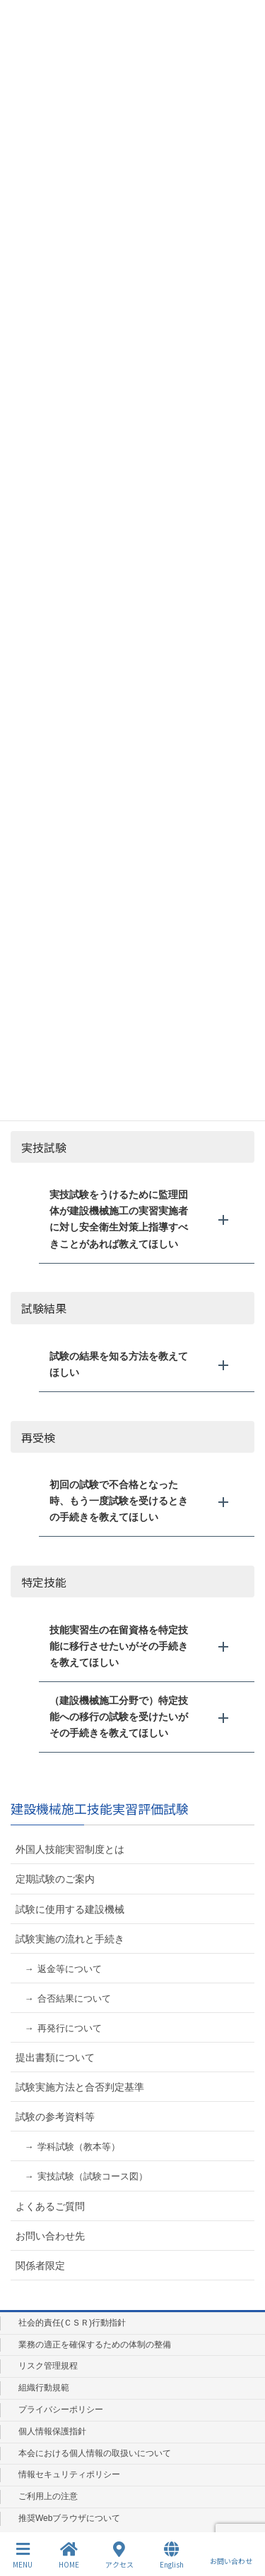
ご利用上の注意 (48, 2496)
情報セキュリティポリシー (69, 2474)
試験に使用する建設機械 (70, 1909)
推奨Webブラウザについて (69, 2518)
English (172, 2555)
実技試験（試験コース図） (92, 2176)
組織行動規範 (43, 2388)
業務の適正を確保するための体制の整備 (94, 2345)
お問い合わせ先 (50, 2236)
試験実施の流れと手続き (70, 1939)
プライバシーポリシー (60, 2409)
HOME (69, 2555)
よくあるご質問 (50, 2206)
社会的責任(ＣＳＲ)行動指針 (72, 2323)
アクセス (119, 2555)
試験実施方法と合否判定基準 (80, 2087)
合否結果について (74, 1998)
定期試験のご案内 (55, 1879)
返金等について (69, 1969)
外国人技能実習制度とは (70, 1849)
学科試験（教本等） (78, 2146)
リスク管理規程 (48, 2366)
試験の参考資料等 (55, 2116)
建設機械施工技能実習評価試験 (100, 1808)
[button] (146, 1219)
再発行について (69, 2028)
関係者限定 (40, 2265)
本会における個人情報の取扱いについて (94, 2453)
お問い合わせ (231, 2554)
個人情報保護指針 (52, 2431)
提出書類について (55, 2057)
